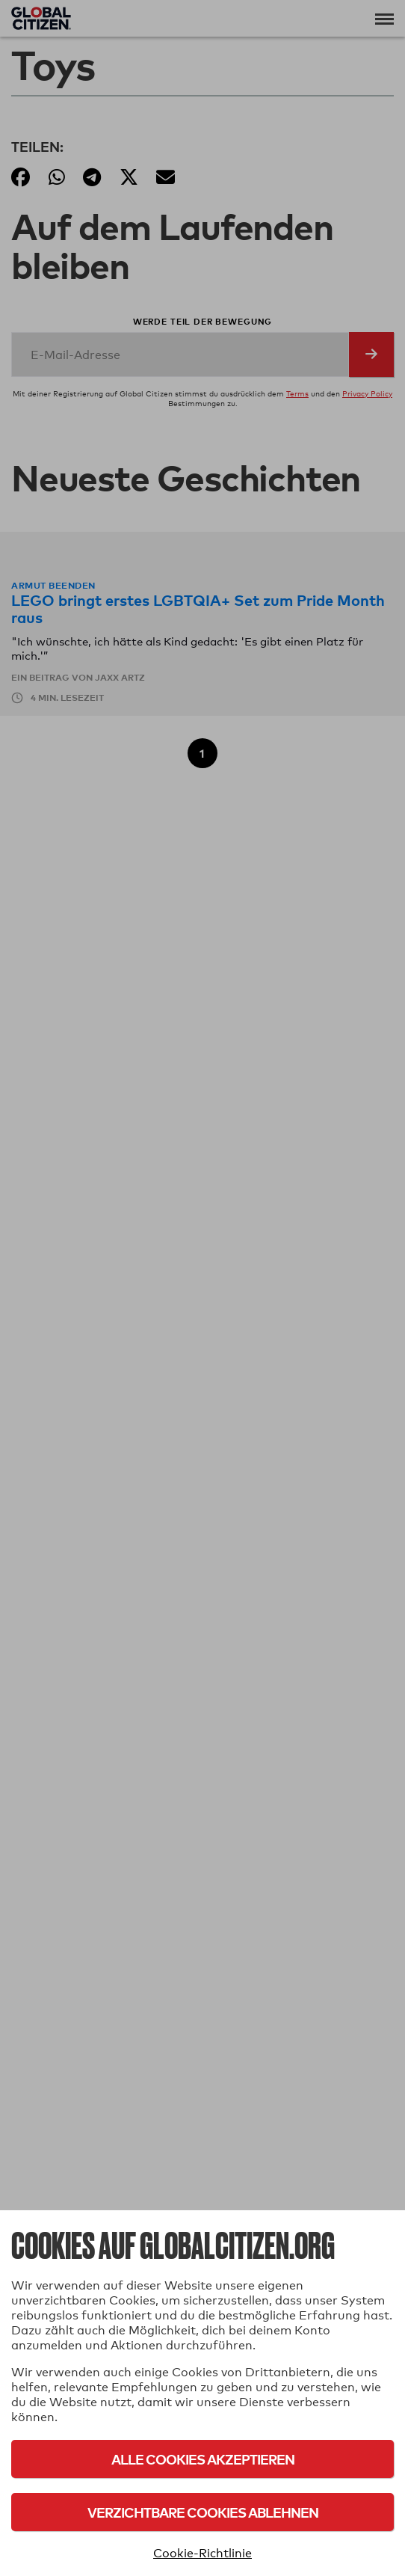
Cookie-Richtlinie (202, 2553)
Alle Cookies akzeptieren (202, 2459)
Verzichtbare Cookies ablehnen (202, 2512)
